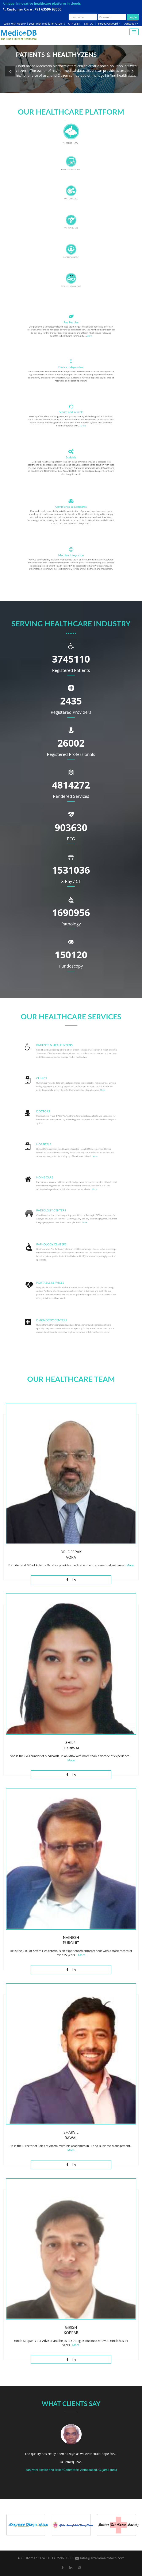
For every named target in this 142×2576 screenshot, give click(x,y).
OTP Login (74, 23)
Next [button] (132, 71)
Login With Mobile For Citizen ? (47, 23)
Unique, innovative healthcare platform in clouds (42, 3)
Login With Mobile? (15, 23)
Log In (133, 17)
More (130, 1565)
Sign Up (89, 23)
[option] (71, 2448)
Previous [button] (10, 71)
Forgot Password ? (109, 23)
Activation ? (131, 23)
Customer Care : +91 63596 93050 (32, 9)
